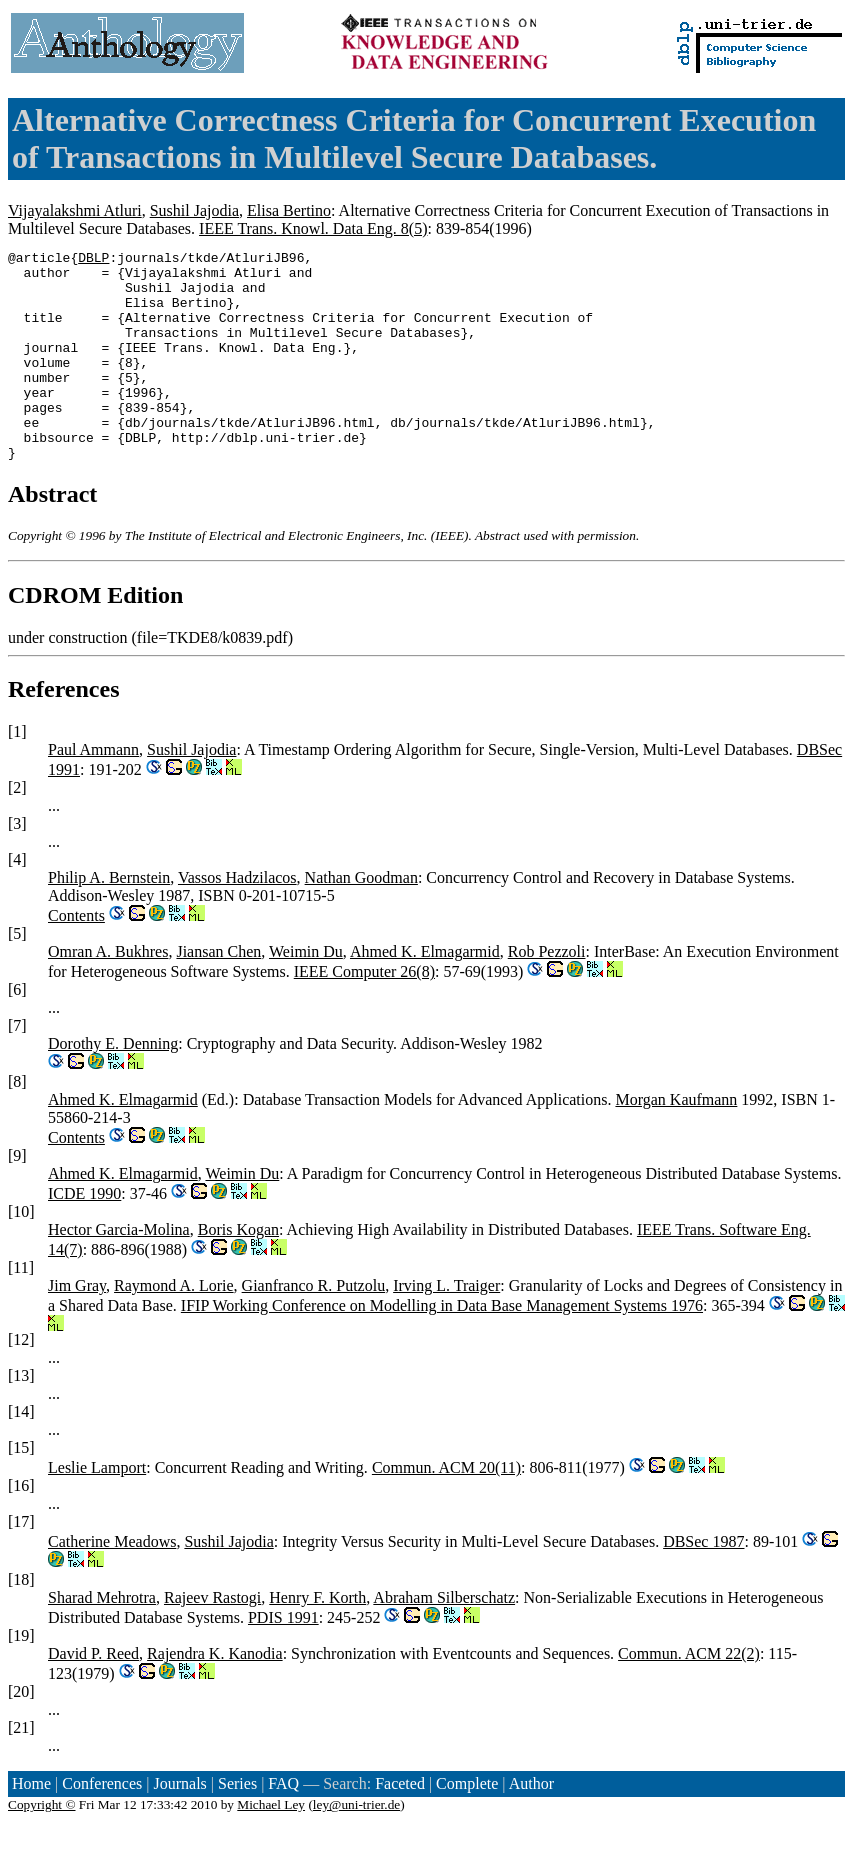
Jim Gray (77, 1327)
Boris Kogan (238, 1271)
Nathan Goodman (361, 919)
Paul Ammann (93, 791)
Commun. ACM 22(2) (689, 1695)
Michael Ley (271, 1846)
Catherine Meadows (112, 1583)
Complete (467, 1825)
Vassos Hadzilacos (237, 919)
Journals (179, 1825)
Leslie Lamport (97, 1509)
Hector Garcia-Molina (119, 1271)
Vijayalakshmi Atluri (75, 210)
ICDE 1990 (84, 1235)
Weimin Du (306, 993)
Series (237, 1825)
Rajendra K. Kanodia (215, 1695)
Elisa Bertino (289, 210)
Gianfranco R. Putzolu (314, 1327)
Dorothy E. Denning (113, 1085)
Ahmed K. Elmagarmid (425, 993)
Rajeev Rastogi (212, 1639)
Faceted (400, 1825)
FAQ (283, 1825)
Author (531, 1825)
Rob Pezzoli (547, 993)
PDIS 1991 (283, 1659)
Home (31, 1825)
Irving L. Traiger (446, 1327)
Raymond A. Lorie (174, 1327)
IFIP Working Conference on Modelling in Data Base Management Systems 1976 (442, 1347)
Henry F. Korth (317, 1639)
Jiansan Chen (218, 993)
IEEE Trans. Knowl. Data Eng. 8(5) (313, 228)
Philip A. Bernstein (109, 919)
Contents (76, 957)
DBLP (93, 260)
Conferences (102, 1825)
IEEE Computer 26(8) (364, 1013)
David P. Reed (93, 1695)
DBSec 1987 (703, 1583)
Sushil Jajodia (194, 210)
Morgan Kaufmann (676, 1141)
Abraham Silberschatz (444, 1639)
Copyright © (42, 1846)
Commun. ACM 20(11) (446, 1509)
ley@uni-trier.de (356, 1846)
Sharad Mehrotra (102, 1639)
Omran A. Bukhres (108, 993)
